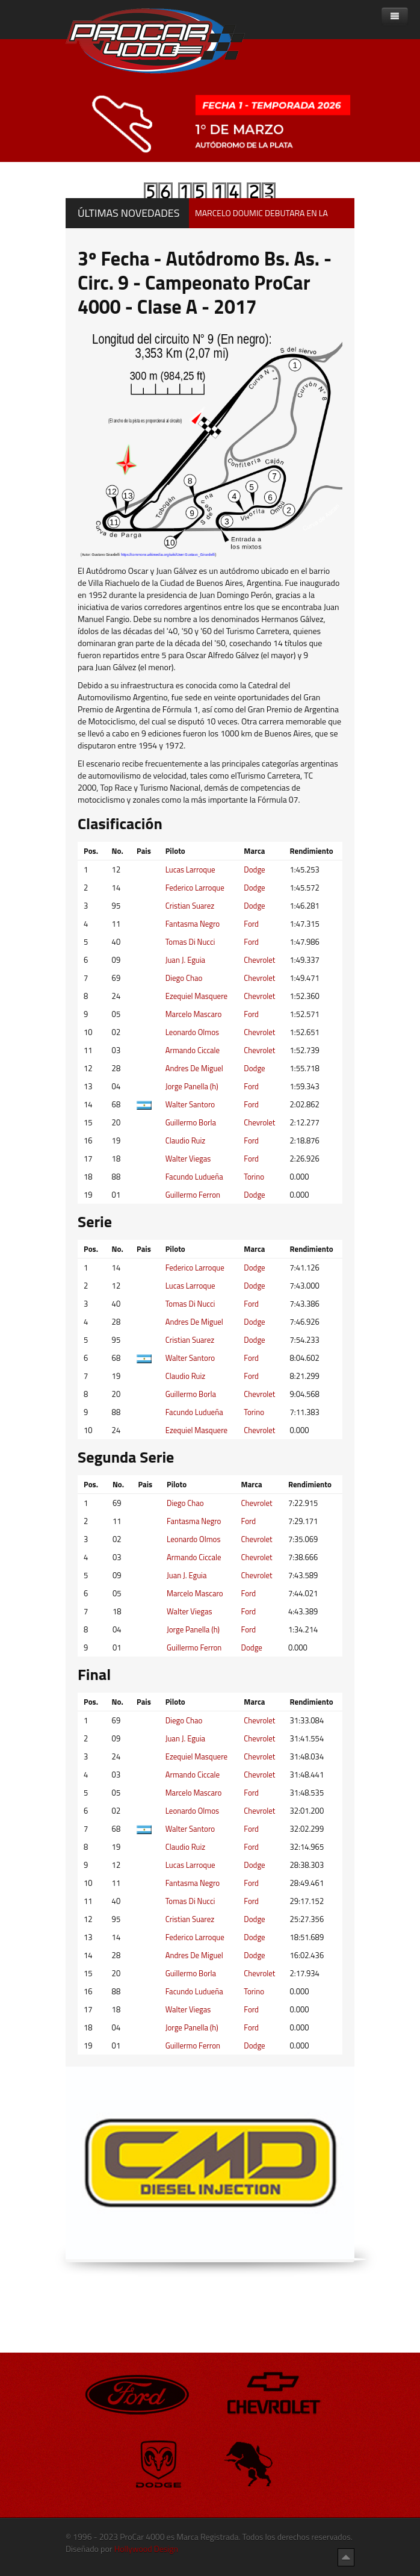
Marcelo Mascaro (193, 1014)
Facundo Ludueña (194, 1177)
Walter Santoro (190, 1104)
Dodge (254, 869)
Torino (254, 1177)
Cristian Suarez (189, 906)
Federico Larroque (194, 888)
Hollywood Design (146, 2548)
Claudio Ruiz (185, 1140)
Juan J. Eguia (185, 960)
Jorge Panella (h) (191, 1086)
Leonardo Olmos (192, 1032)
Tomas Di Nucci (190, 942)
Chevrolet (259, 960)
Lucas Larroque (190, 869)
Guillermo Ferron (192, 1195)
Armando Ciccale (192, 1050)
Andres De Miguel (194, 1068)
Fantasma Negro (192, 924)
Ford (251, 924)
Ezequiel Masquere (196, 996)
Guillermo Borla (190, 1122)
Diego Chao (184, 978)
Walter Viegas (188, 1159)
